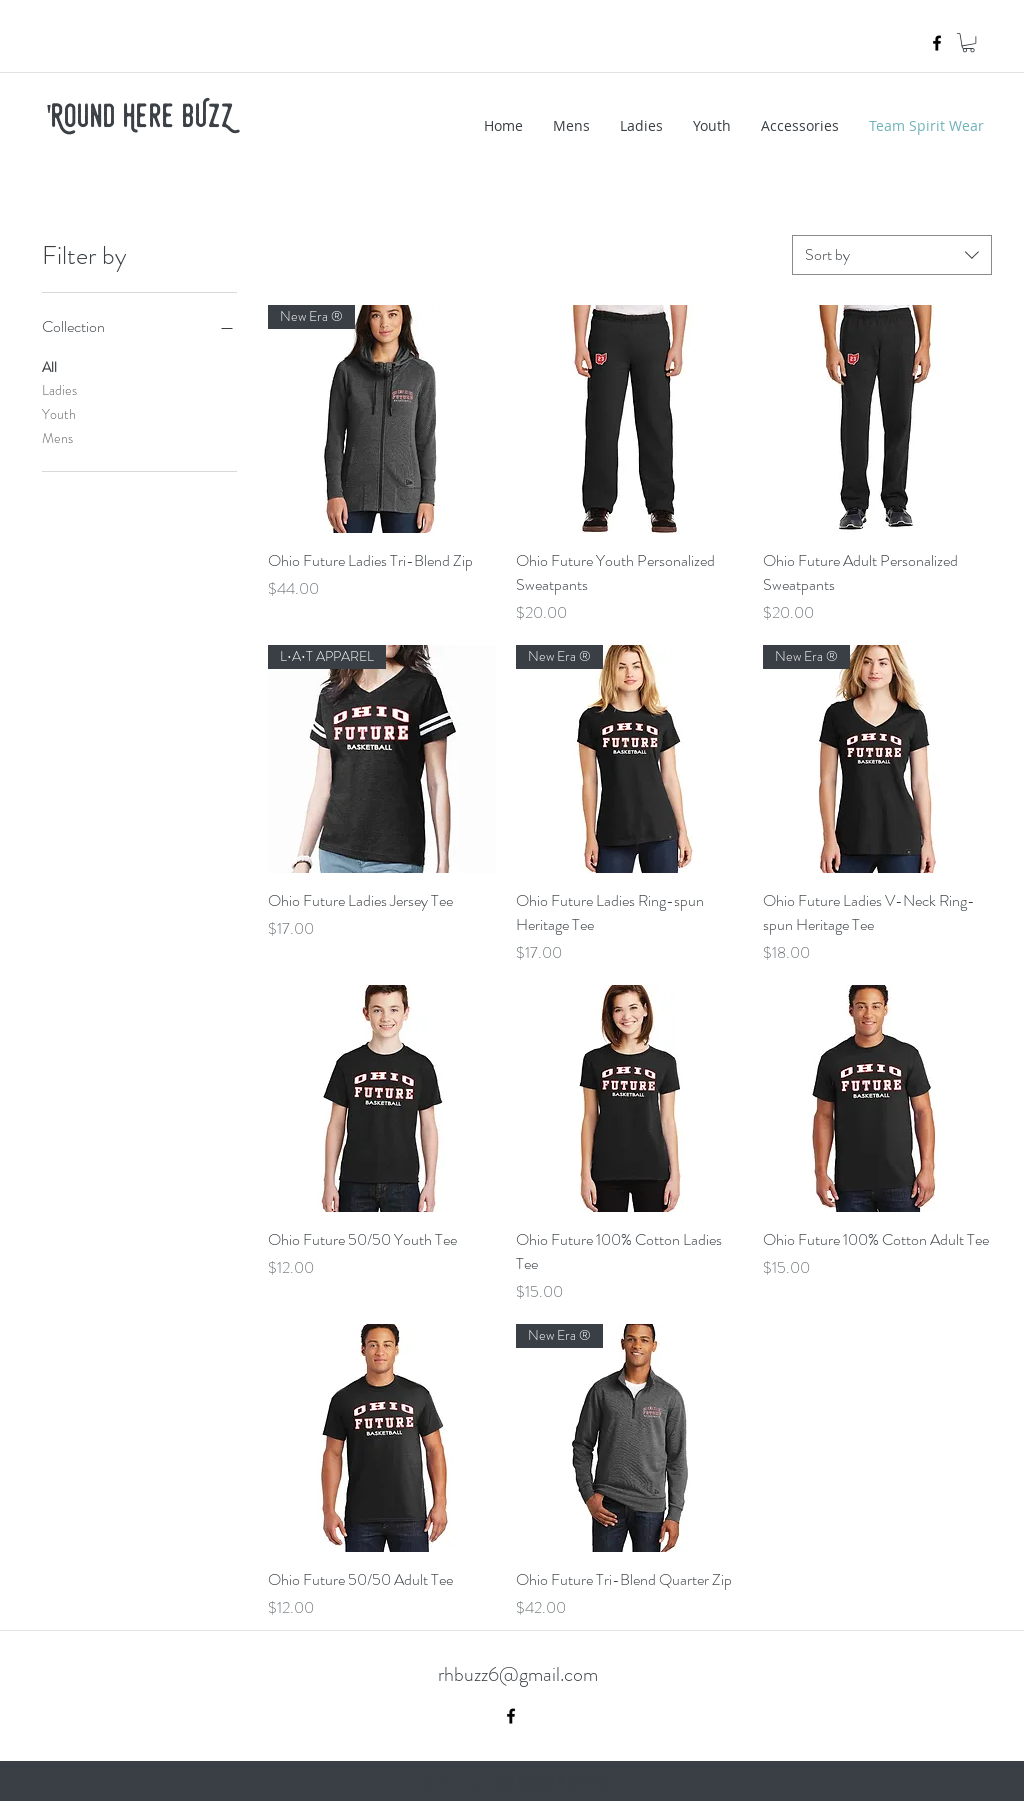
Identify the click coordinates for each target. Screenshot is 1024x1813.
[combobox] (892, 255)
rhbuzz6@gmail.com (518, 1674)
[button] (968, 42)
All (49, 366)
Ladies (59, 389)
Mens (57, 437)
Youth (59, 413)
